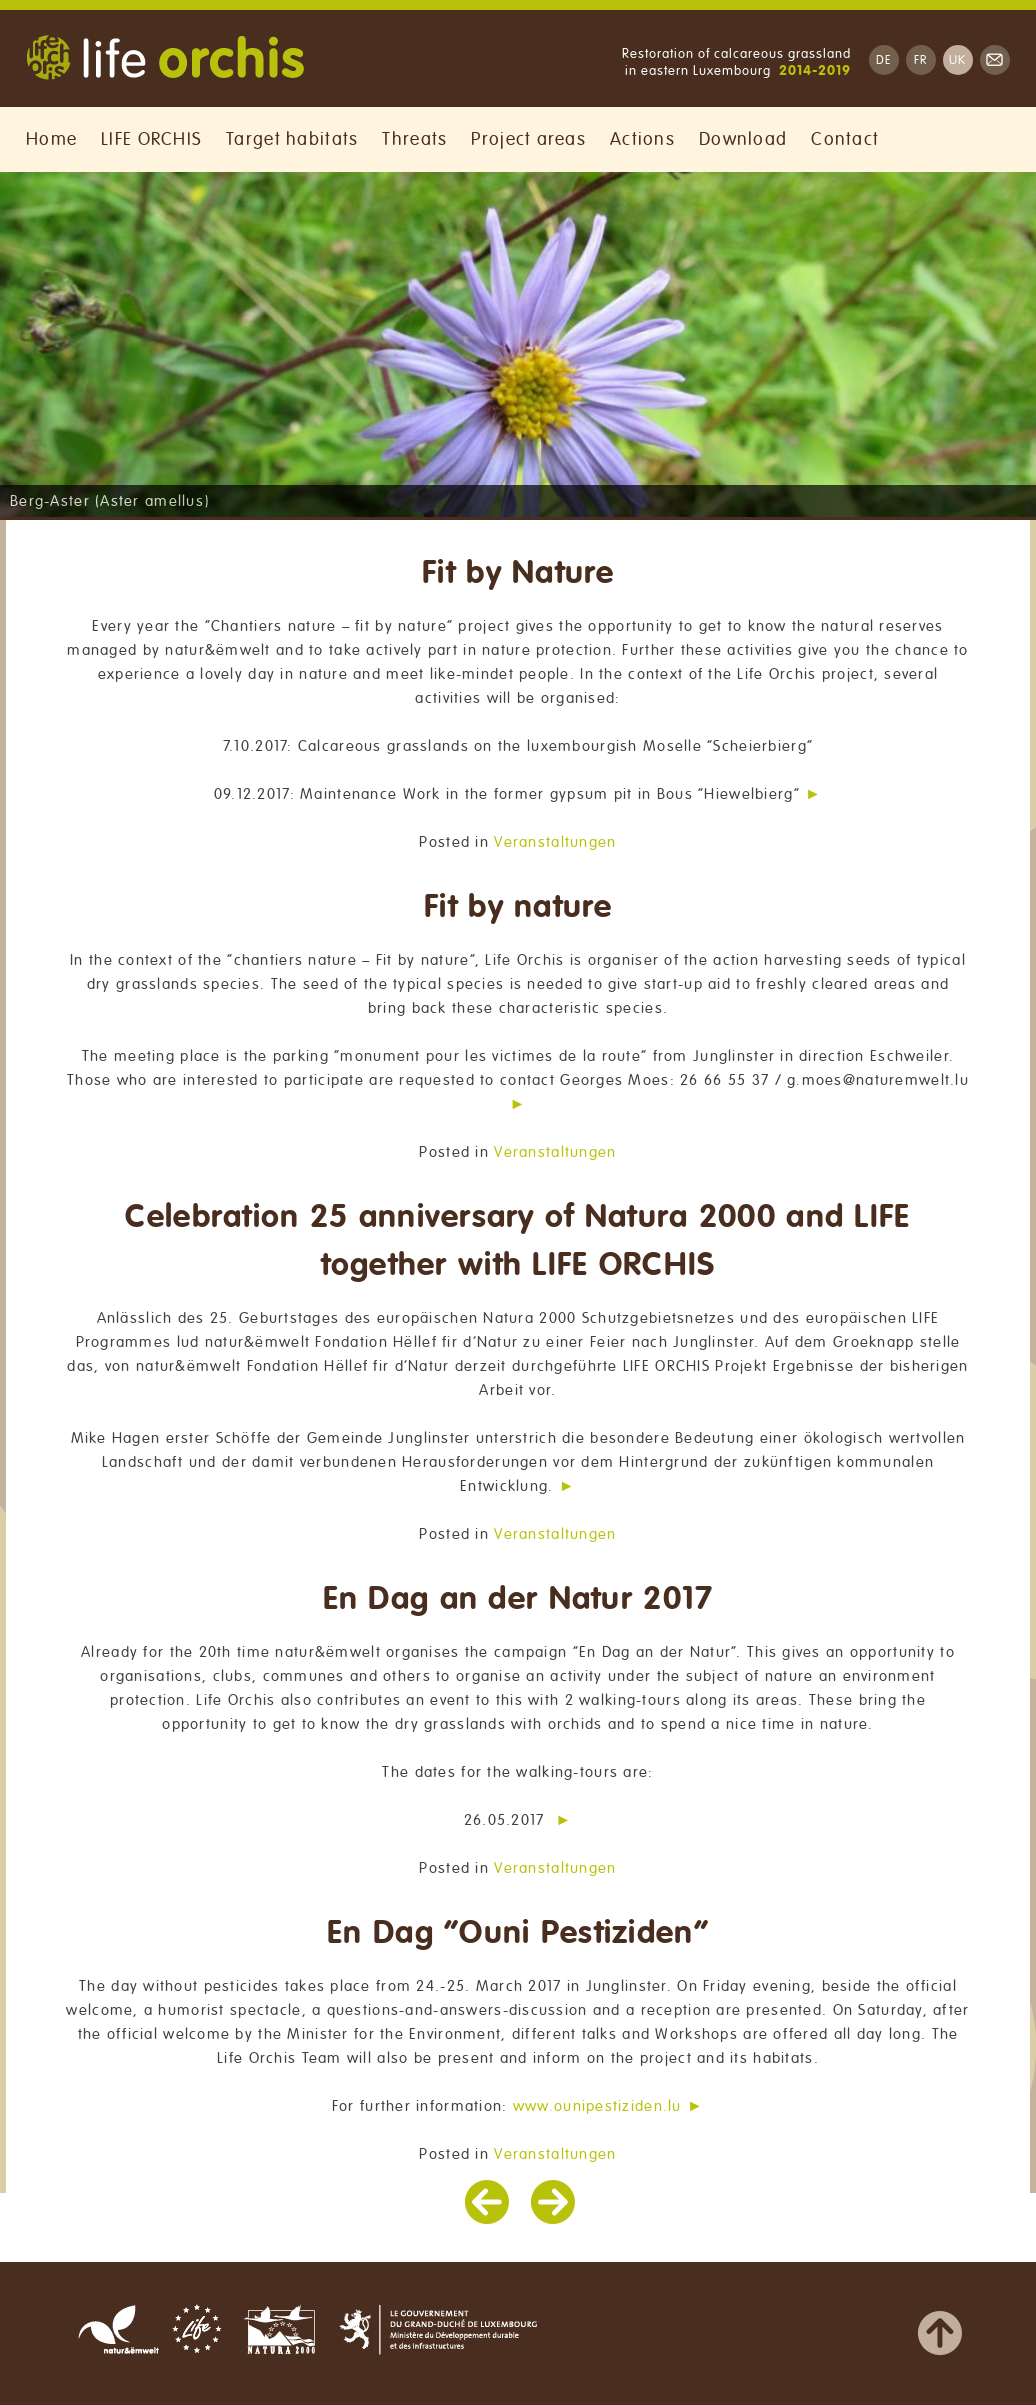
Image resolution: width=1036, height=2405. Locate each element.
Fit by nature (518, 907)
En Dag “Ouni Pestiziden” (518, 1933)
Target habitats (292, 139)
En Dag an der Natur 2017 (518, 1599)
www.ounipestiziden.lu (597, 2106)
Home (51, 139)
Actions (642, 139)
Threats (414, 139)
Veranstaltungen (555, 842)
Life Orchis (165, 60)
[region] (518, 344)
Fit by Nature (518, 573)
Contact (845, 139)
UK (958, 60)
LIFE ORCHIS (151, 139)
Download (743, 139)
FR (921, 60)
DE (884, 60)
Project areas (528, 139)
